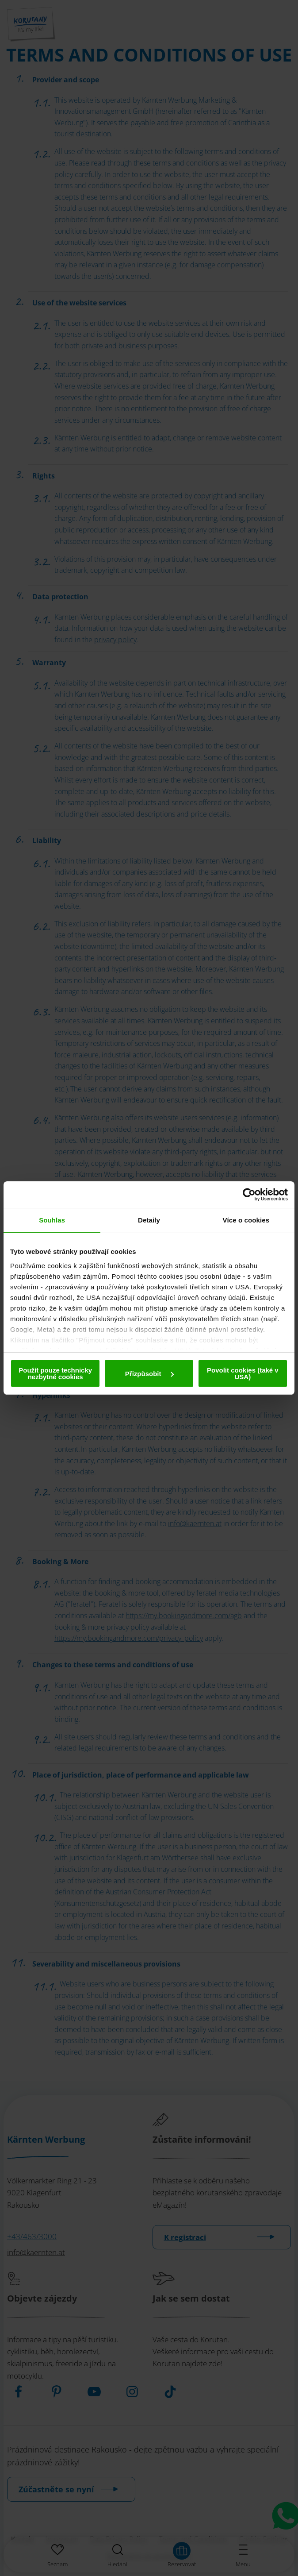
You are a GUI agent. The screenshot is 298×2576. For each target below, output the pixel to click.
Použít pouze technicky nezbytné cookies (55, 1373)
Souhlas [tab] (52, 1220)
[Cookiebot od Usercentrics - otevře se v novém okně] (249, 1194)
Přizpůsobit (149, 1373)
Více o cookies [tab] (246, 1220)
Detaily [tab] (149, 1220)
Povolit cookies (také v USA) (243, 1373)
